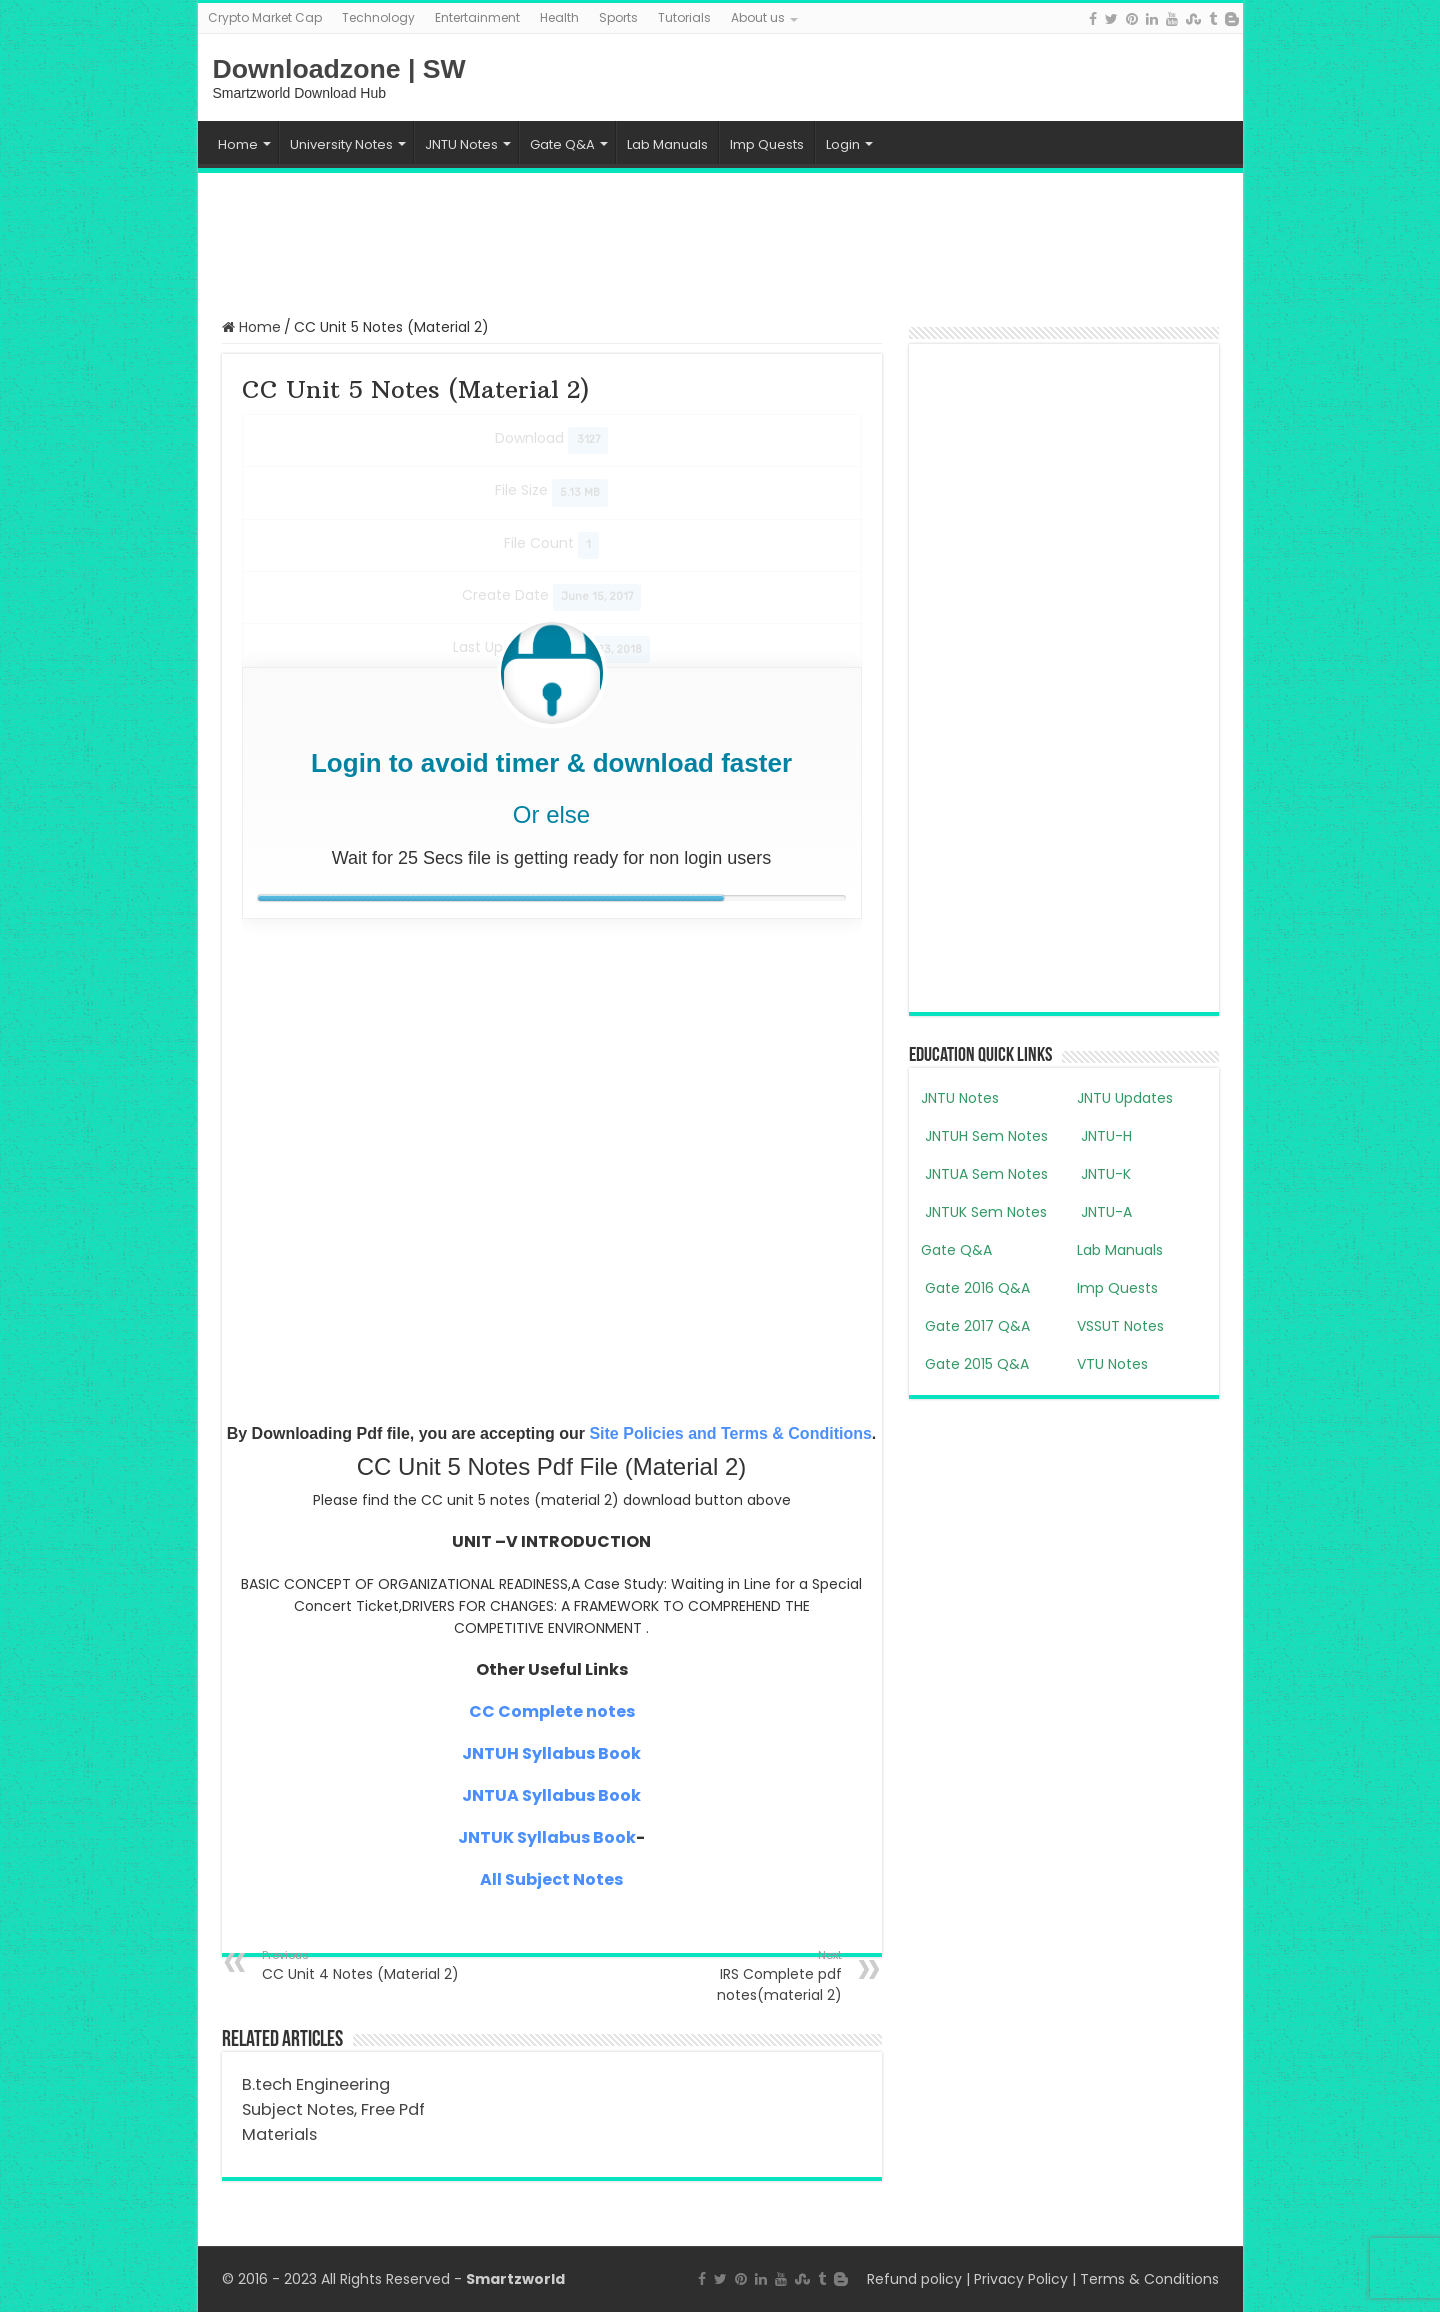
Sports (618, 17)
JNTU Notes (461, 144)
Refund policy (914, 2279)
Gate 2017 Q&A (975, 1326)
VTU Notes (1112, 1364)
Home (238, 144)
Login (843, 144)
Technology (378, 17)
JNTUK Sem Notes (984, 1212)
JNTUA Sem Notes (984, 1174)
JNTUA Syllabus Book (551, 1795)
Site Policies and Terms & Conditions (730, 1433)
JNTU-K (1104, 1174)
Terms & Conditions (1149, 2279)
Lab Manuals (667, 144)
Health (559, 17)
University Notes (341, 144)
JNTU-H (1104, 1136)
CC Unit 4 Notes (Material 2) (364, 1965)
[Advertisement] (720, 243)
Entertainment (477, 17)
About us (758, 17)
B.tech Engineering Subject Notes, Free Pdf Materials (333, 2109)
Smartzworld (515, 2279)
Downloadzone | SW (339, 69)
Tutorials (684, 17)
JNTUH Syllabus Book (551, 1753)
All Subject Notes (551, 1879)
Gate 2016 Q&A (975, 1288)
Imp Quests (767, 144)
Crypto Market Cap (265, 17)
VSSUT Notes (1120, 1326)
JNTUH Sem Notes (984, 1136)
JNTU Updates (1125, 1098)
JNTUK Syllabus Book (547, 1837)
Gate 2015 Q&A (975, 1364)
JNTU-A (1104, 1212)
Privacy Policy (1021, 2279)
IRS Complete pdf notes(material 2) (739, 1976)
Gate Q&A (562, 144)
